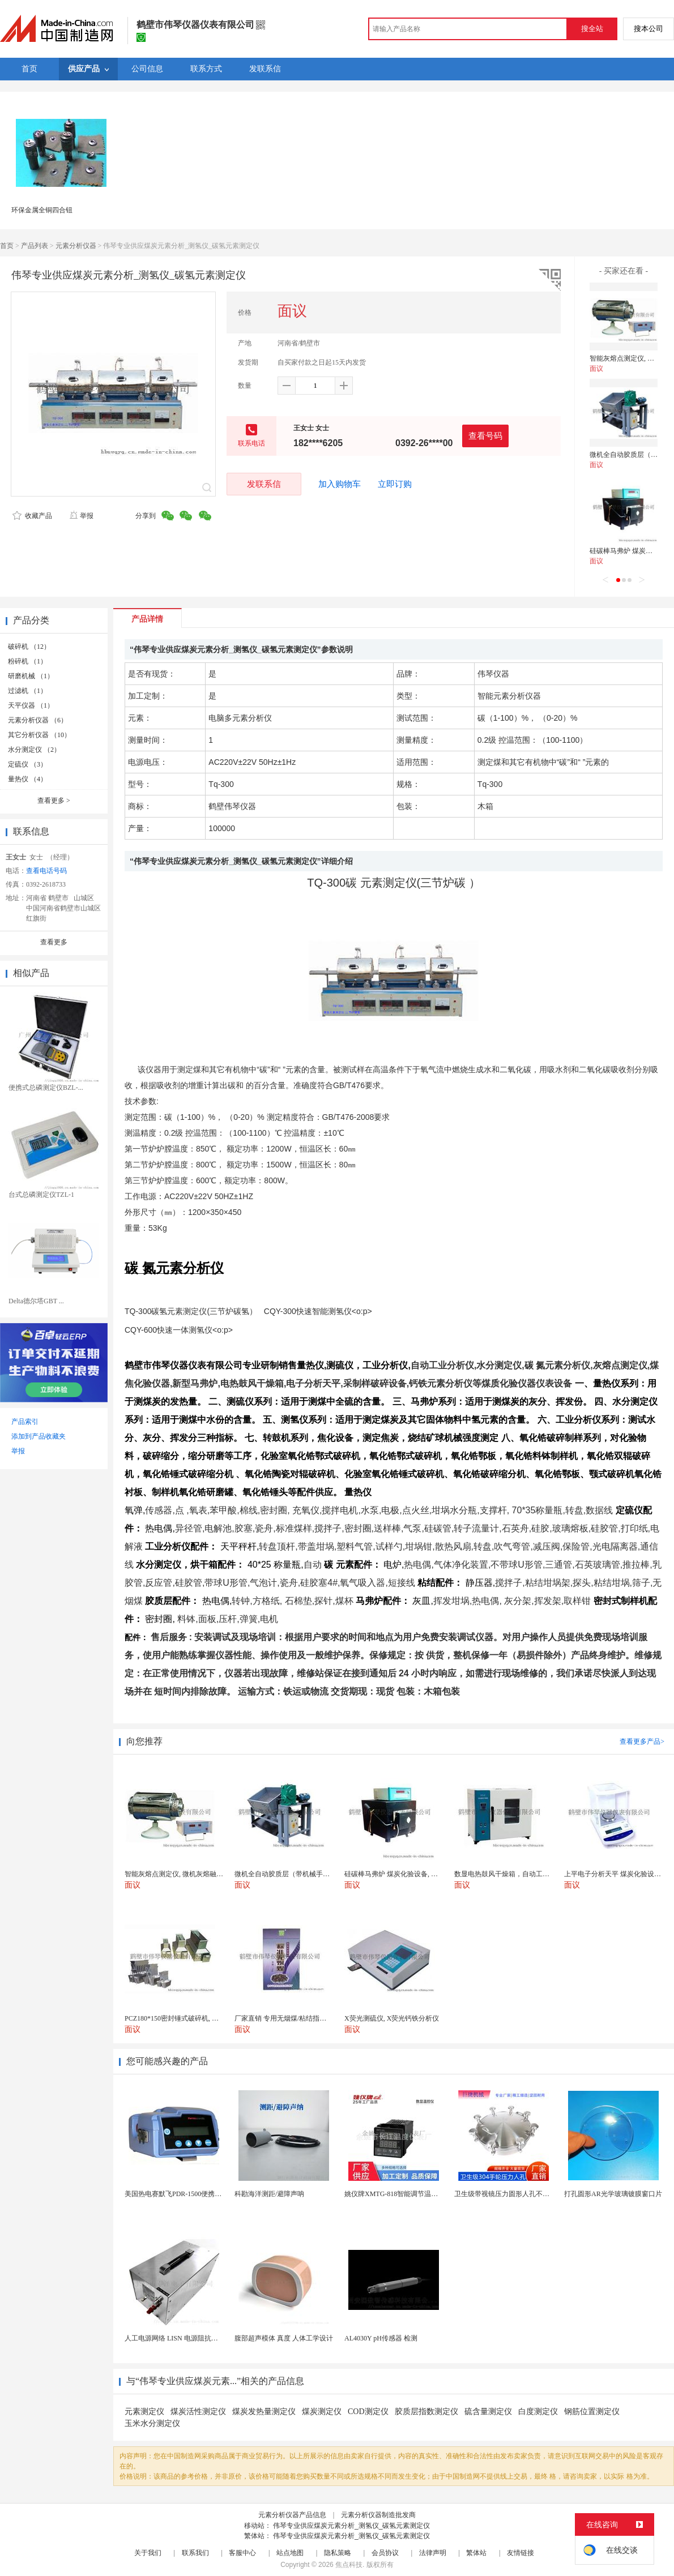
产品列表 (34, 246)
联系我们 (195, 2553)
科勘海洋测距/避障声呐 (269, 2194)
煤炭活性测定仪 (198, 2411)
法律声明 (432, 2553)
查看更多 (53, 801)
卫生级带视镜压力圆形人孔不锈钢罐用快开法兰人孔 (532, 2194)
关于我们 (147, 2553)
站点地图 (290, 2553)
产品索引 (25, 1422)
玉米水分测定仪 (152, 2423)
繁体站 (476, 2553)
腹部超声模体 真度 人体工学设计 (283, 2338)
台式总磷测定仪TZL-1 (41, 1195)
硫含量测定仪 (488, 2411)
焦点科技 (348, 2565)
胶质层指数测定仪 (426, 2411)
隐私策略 (337, 2553)
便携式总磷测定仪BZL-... (45, 1088)
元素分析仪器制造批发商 (378, 2515)
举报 (81, 516)
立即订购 (395, 484)
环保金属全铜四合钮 (41, 210)
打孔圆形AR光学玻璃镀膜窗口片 (613, 2194)
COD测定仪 (368, 2411)
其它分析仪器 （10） (39, 735)
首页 (7, 246)
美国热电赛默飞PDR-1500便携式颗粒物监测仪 (193, 2194)
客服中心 (242, 2553)
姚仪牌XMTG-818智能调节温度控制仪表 (404, 2194)
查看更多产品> (642, 1741)
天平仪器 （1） (31, 705)
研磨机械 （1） (31, 676)
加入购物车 (339, 484)
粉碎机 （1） (27, 661)
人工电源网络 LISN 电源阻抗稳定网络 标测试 (193, 2338)
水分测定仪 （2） (34, 750)
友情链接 (520, 2553)
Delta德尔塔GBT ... (36, 1301)
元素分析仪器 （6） (37, 720)
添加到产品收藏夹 (38, 1436)
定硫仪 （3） (27, 764)
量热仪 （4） (27, 779)
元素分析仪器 (76, 246)
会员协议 (385, 2553)
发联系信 (264, 484)
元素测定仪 (144, 2411)
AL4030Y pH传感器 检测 (380, 2338)
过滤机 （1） (27, 691)
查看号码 (485, 435)
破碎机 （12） (29, 647)
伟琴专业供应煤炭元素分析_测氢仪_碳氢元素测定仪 (351, 2526)
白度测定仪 (538, 2411)
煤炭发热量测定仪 (264, 2411)
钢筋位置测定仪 (592, 2411)
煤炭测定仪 (322, 2411)
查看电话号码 (46, 871)
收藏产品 (32, 516)
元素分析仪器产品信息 (292, 2515)
